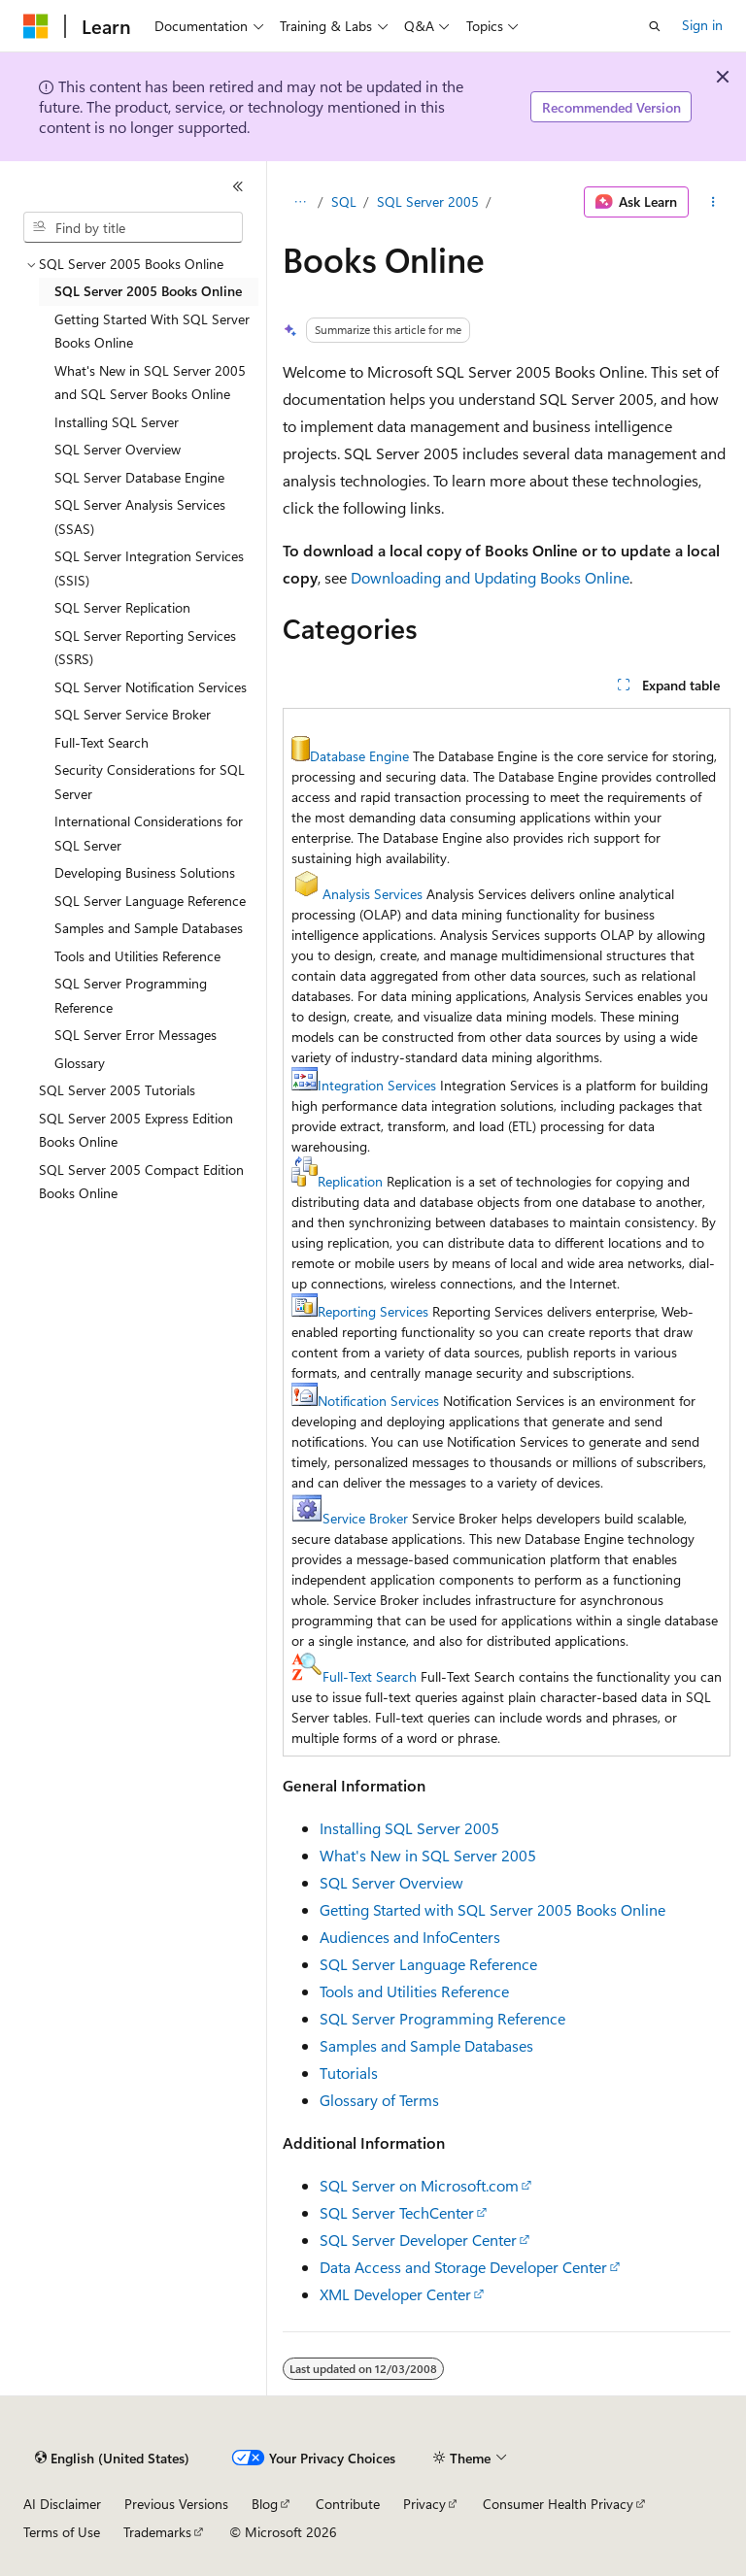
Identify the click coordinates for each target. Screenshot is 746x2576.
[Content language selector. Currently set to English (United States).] (112, 2458)
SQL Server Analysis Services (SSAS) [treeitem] (139, 516)
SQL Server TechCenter (397, 2212)
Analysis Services (372, 894)
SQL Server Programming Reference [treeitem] (130, 995)
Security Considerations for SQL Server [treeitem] (149, 781)
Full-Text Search (369, 1676)
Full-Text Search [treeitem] (101, 742)
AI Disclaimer (62, 2503)
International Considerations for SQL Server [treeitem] (148, 833)
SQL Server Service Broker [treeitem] (132, 714)
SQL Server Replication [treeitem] (122, 607)
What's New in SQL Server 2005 (428, 1855)
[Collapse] (238, 186)
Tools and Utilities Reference (414, 1991)
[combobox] (133, 227)
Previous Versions (176, 2503)
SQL (343, 201)
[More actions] (713, 201)
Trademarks (157, 2532)
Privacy (424, 2503)
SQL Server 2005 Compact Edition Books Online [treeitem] (141, 1181)
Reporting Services (373, 1311)
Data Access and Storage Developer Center (463, 2267)
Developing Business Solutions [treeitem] (144, 872)
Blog (265, 2503)
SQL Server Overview (391, 1882)
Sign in (702, 25)
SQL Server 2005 (428, 201)
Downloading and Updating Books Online (490, 577)
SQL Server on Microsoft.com (419, 2185)
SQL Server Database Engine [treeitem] (139, 477)
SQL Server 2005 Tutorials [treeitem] (117, 1090)
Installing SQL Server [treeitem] (116, 422)
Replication (350, 1181)
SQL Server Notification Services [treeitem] (150, 687)
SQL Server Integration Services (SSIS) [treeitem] (149, 568)
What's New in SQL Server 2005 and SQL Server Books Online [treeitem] (150, 382)
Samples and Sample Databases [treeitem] (148, 928)
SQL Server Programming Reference (442, 2018)
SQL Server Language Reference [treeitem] (150, 900)
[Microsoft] (36, 26)
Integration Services (377, 1085)
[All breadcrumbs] (300, 201)
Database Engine (359, 756)
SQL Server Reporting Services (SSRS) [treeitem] (145, 647)
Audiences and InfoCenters (410, 1936)
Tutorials (349, 2072)
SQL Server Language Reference (428, 1964)
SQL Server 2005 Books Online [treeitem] (148, 291)
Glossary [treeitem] (79, 1063)
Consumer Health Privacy (558, 2503)
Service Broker (365, 1518)
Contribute (348, 2503)
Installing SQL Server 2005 (409, 1828)
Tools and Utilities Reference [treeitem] (137, 956)
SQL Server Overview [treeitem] (117, 449)
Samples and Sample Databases (426, 2045)
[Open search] (654, 26)
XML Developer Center (395, 2294)
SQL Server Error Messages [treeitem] (135, 1034)
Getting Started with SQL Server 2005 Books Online (492, 1909)
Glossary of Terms (379, 2100)
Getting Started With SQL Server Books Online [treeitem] (152, 331)
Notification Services (378, 1400)
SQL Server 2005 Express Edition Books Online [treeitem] (136, 1130)
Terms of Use (61, 2532)
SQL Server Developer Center (418, 2239)
